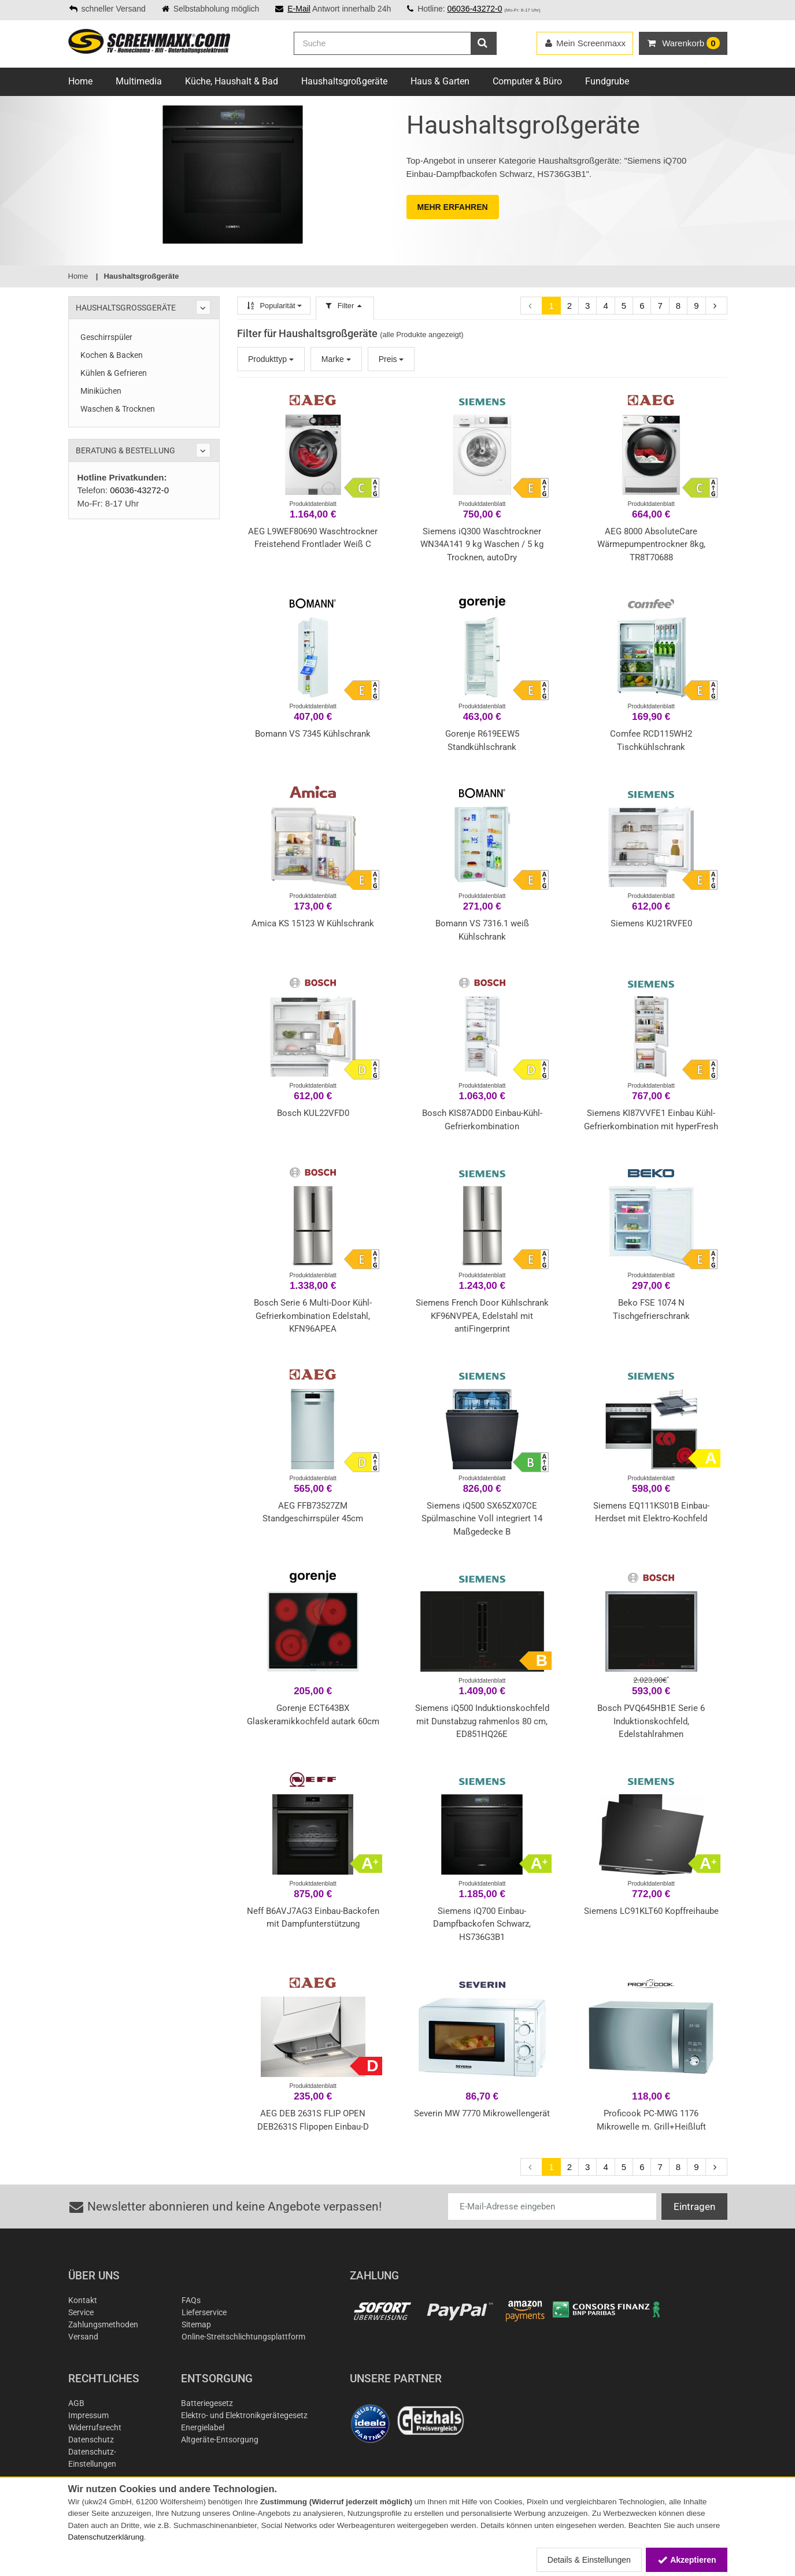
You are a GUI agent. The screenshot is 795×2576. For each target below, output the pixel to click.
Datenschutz (91, 2439)
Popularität (274, 305)
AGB (76, 2403)
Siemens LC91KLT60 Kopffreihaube (651, 1911)
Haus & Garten (440, 81)
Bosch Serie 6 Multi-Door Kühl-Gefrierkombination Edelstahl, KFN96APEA (313, 1316)
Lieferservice (204, 2312)
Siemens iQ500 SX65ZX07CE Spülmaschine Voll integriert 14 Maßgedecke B (481, 1518)
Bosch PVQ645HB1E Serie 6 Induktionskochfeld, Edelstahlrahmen (651, 1721)
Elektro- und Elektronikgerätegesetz (244, 2415)
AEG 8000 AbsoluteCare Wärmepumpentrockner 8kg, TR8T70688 (651, 544)
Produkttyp (271, 359)
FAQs (191, 2300)
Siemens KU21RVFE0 (651, 923)
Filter (344, 305)
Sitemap (196, 2324)
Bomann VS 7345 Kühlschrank (313, 734)
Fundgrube (607, 81)
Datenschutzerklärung (106, 2537)
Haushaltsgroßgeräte (344, 81)
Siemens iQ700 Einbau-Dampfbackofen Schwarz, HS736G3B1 (482, 1924)
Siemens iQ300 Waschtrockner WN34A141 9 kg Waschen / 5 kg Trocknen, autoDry (481, 544)
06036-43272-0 (474, 8)
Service (81, 2312)
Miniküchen (100, 391)
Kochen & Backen (111, 355)
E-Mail (298, 8)
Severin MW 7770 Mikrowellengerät (482, 2113)
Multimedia (139, 81)
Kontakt (82, 2300)
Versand (83, 2336)
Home (80, 81)
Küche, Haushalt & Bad (231, 81)
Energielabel (202, 2427)
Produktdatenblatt (313, 504)
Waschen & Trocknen (117, 408)
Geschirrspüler (106, 337)
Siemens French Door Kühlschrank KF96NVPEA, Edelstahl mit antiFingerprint (482, 1316)
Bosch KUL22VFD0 (313, 1113)
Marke (336, 359)
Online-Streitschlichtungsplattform (243, 2336)
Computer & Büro (527, 81)
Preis (391, 359)
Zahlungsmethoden (103, 2324)
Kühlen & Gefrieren (113, 373)
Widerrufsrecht (94, 2427)
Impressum (88, 2415)
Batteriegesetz (207, 2403)
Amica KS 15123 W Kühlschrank (313, 923)
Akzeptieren (686, 2560)
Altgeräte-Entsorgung (219, 2439)
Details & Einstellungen (589, 2559)
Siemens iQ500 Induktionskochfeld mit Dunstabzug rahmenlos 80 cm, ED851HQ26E (482, 1721)
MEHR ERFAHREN (452, 207)
